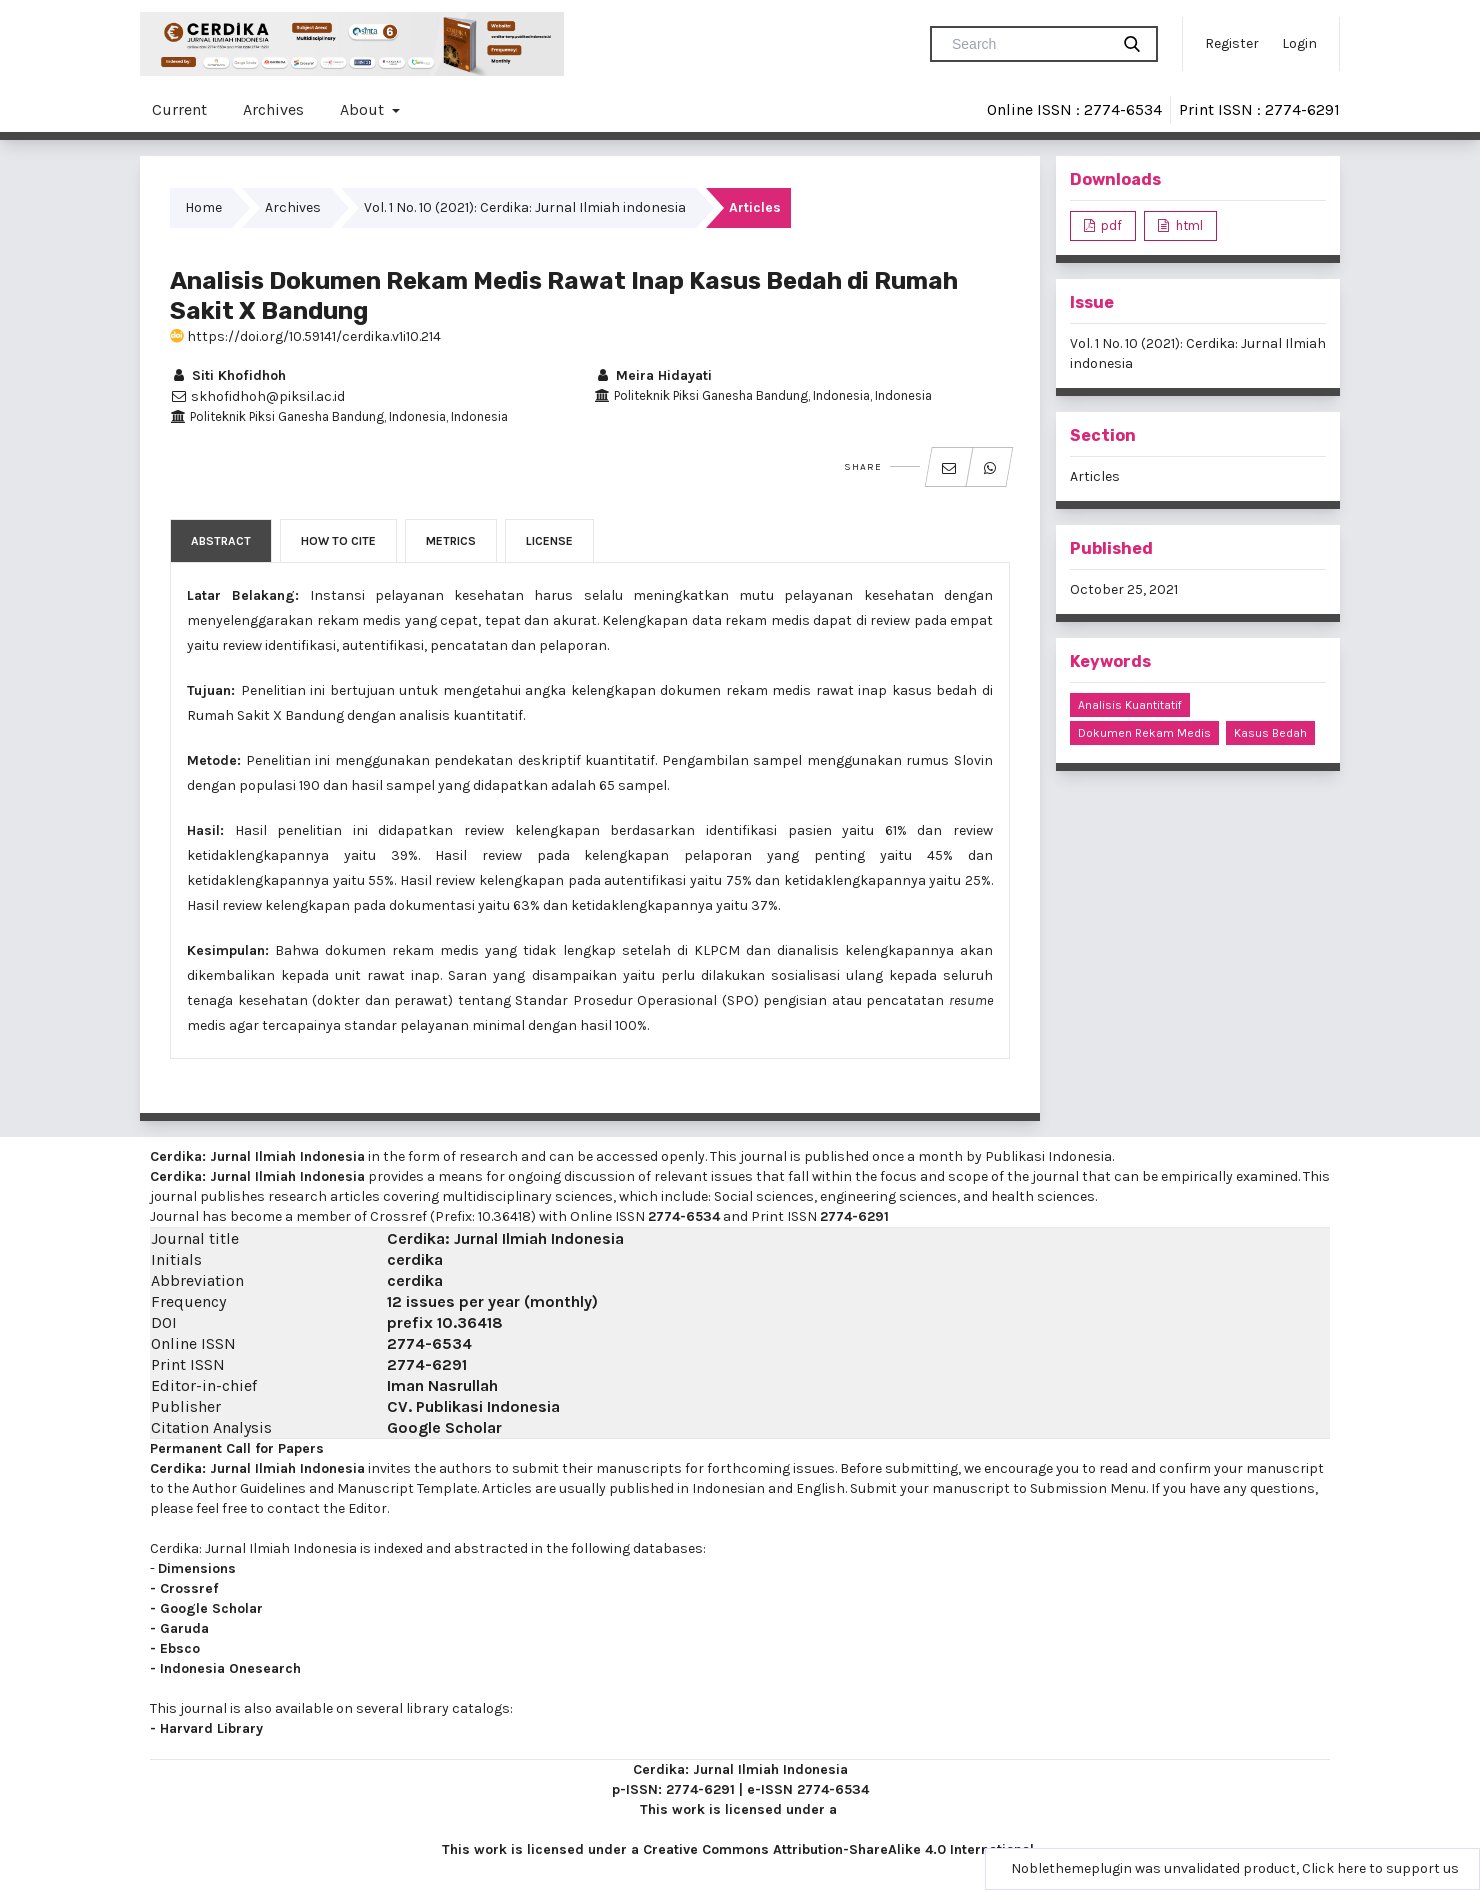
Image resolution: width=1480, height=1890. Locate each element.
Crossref (189, 1588)
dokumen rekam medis (1144, 733)
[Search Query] (1028, 44)
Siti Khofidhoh (228, 375)
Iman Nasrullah (442, 1385)
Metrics (451, 541)
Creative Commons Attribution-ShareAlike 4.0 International (838, 1849)
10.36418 (470, 1322)
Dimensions (197, 1568)
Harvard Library (211, 1728)
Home (203, 207)
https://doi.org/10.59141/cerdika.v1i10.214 (305, 336)
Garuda (184, 1628)
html (1188, 225)
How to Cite (338, 541)
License (549, 541)
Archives (273, 109)
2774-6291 (854, 1216)
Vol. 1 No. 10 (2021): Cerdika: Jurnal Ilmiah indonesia (525, 207)
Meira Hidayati (653, 375)
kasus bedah (1270, 733)
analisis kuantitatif (1130, 705)
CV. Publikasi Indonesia (473, 1406)
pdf (1110, 225)
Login (1299, 43)
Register (1232, 43)
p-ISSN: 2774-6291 (673, 1789)
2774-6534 (684, 1216)
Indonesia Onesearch (230, 1668)
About (364, 109)
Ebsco (180, 1648)
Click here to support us (1380, 1868)
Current (179, 109)
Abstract (221, 541)
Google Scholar (444, 1427)
